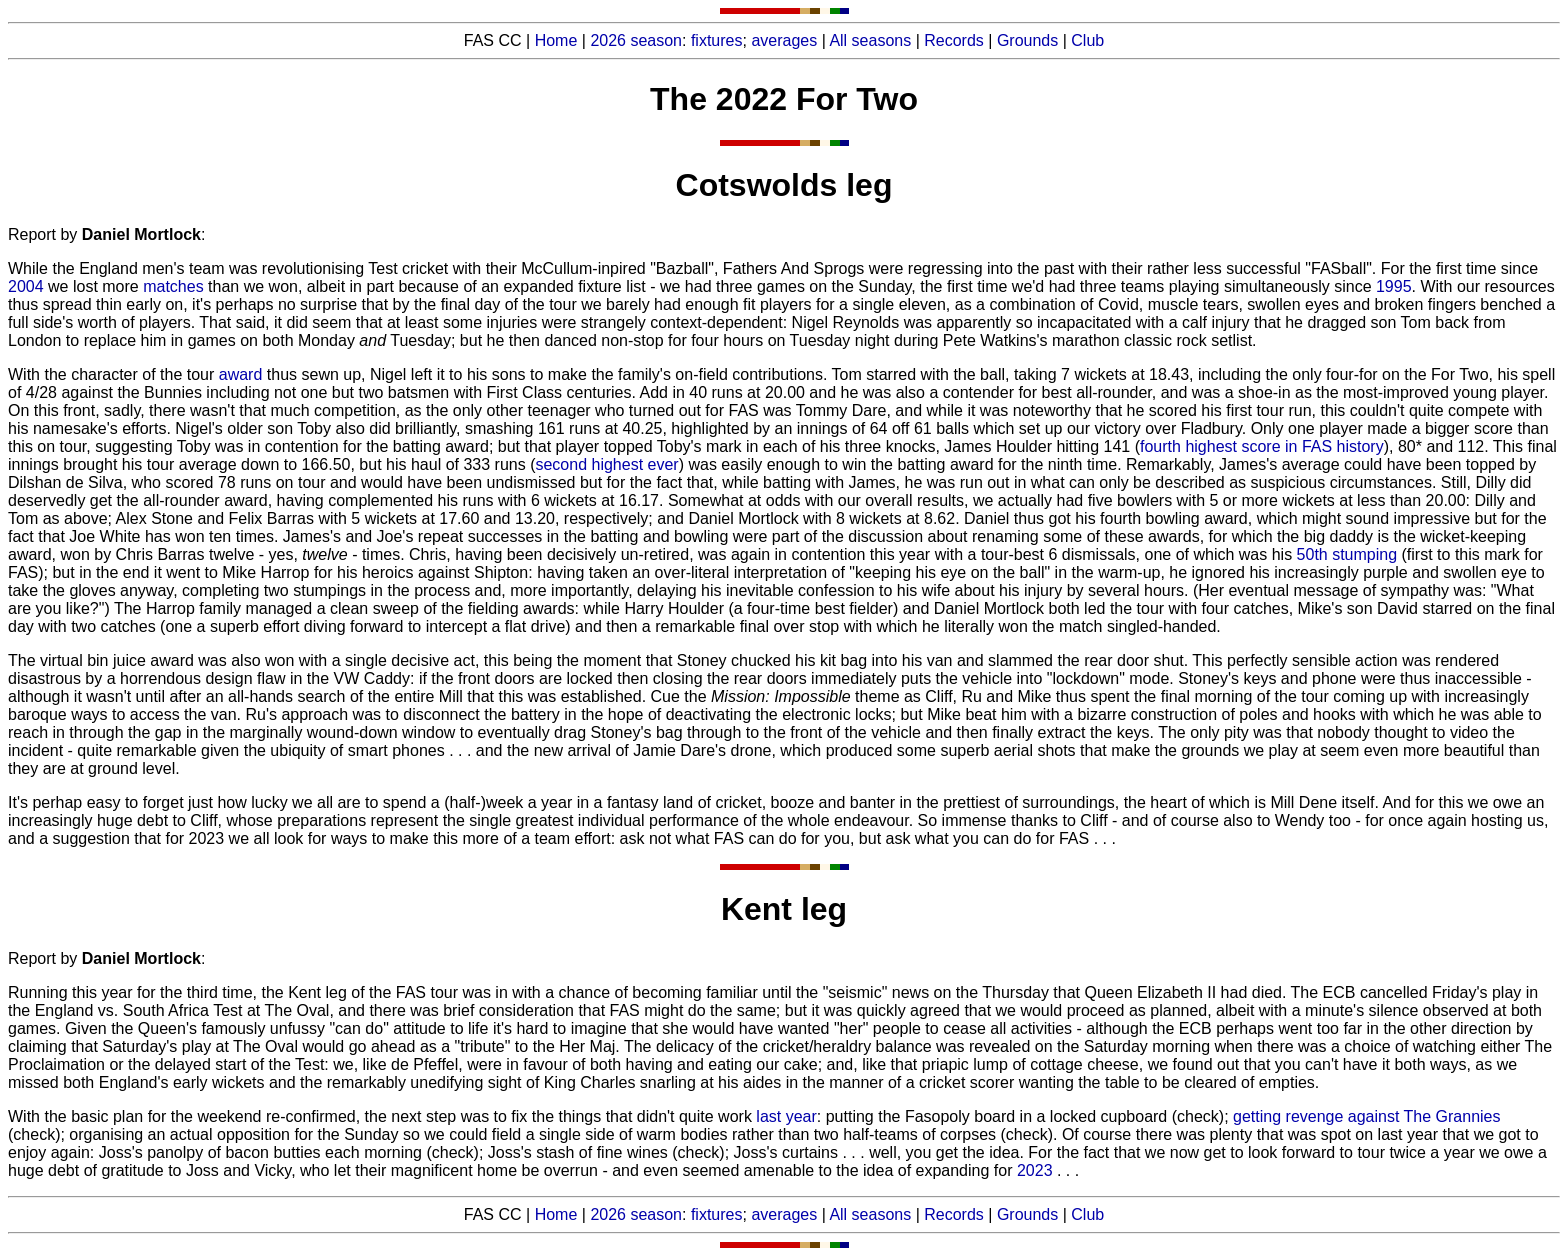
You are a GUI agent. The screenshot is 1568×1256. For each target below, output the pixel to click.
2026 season (636, 40)
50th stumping (1347, 554)
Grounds (1027, 40)
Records (954, 40)
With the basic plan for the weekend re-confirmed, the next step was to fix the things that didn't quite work (382, 1116)
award (241, 374)
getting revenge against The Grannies (1366, 1116)
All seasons (870, 40)
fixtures (717, 40)
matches (173, 286)
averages (784, 40)
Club (1087, 40)
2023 (1035, 1170)
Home (556, 40)
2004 (26, 286)
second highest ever (606, 464)
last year (786, 1116)
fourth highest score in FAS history (1262, 446)
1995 (1394, 286)
